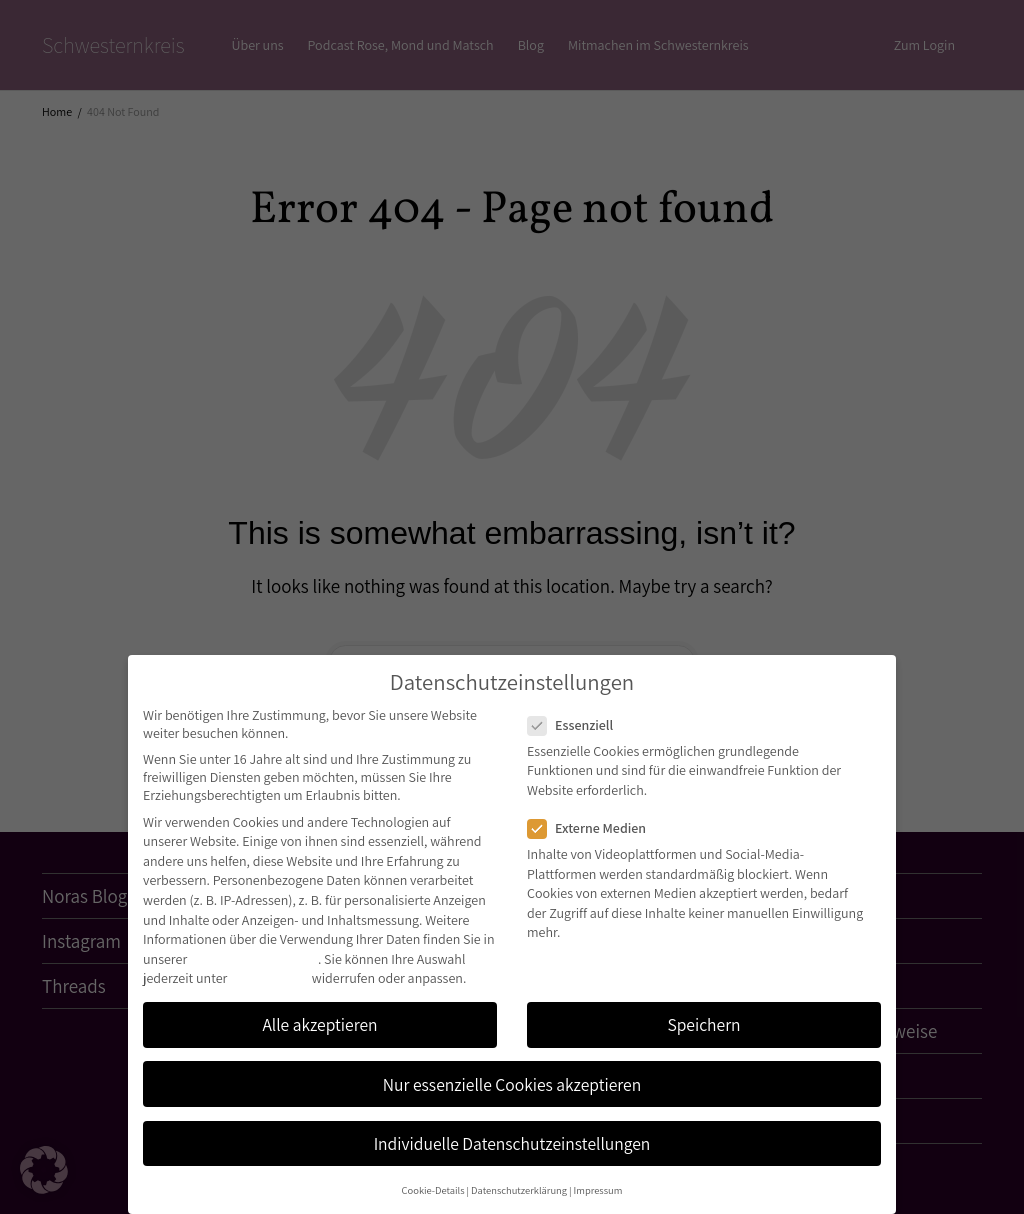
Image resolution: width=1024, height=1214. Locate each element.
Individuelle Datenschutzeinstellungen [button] (512, 1143)
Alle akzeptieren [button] (319, 1024)
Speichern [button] (703, 1024)
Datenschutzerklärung (254, 959)
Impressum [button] (598, 1190)
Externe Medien (593, 828)
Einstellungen (269, 978)
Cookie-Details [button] (433, 1190)
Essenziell (576, 725)
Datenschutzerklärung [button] (519, 1190)
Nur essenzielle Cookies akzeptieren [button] (512, 1084)
